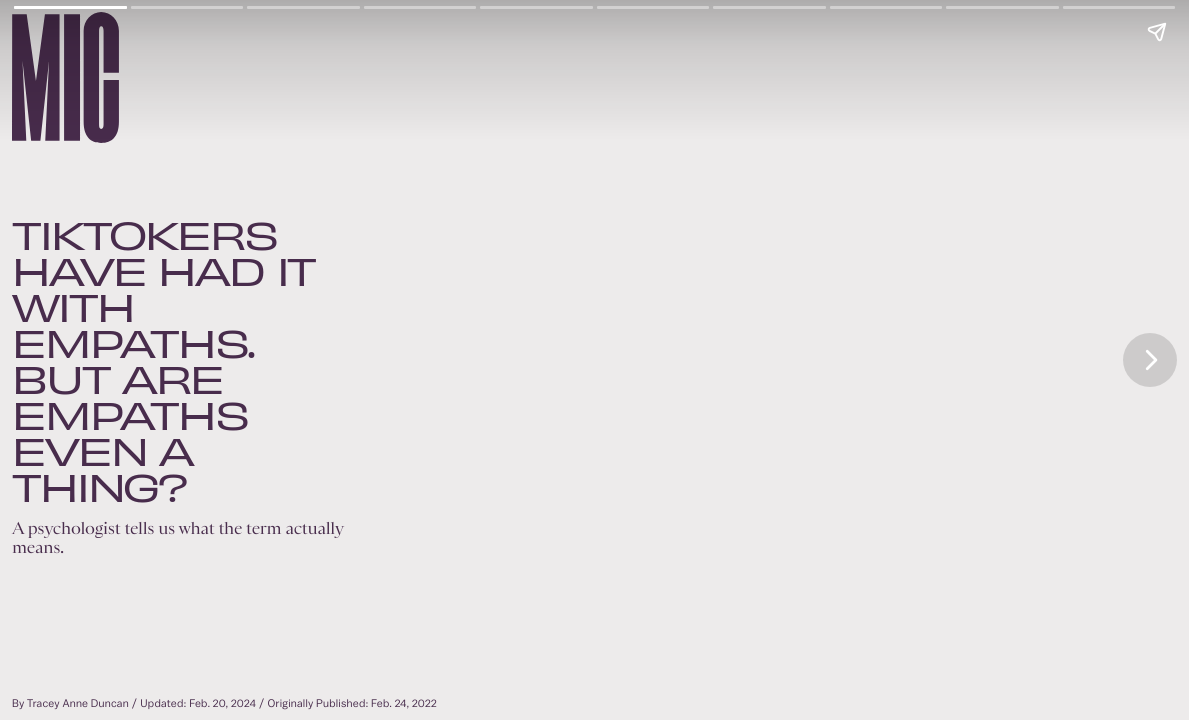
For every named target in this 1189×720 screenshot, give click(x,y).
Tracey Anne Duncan (78, 704)
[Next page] (1150, 360)
